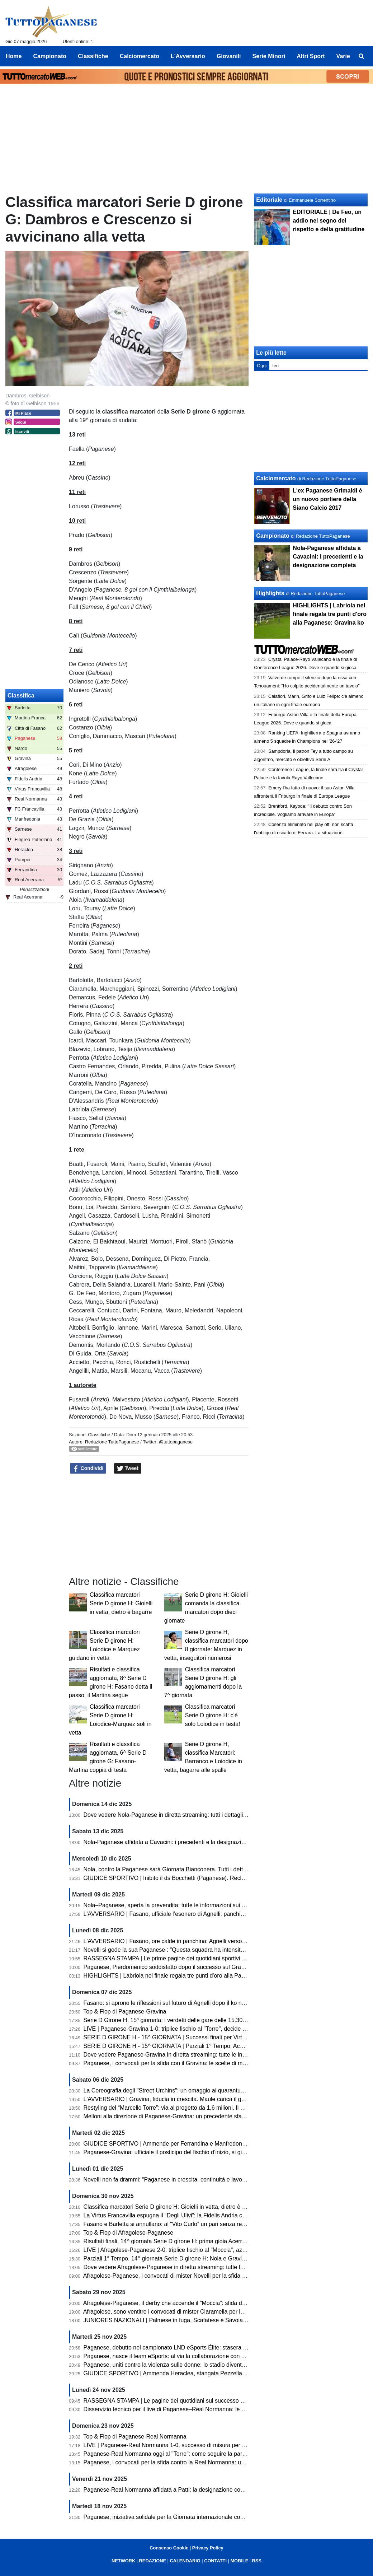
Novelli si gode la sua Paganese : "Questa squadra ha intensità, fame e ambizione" (189, 1950)
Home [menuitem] (14, 56)
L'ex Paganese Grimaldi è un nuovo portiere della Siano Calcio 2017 (327, 499)
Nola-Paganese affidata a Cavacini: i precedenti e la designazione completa (180, 1842)
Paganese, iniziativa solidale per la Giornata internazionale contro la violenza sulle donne (197, 2517)
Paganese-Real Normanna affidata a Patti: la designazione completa (171, 2490)
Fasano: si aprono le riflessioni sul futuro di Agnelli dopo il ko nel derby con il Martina (191, 2003)
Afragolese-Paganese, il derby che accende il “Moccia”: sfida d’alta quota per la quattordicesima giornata (216, 2303)
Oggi (261, 365)
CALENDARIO (185, 2560)
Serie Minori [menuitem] (268, 56)
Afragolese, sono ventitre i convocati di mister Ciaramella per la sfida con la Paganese (192, 2312)
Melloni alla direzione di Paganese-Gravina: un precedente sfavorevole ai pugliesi (187, 2116)
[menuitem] (361, 56)
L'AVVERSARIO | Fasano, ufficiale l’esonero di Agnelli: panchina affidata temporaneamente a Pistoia (211, 1914)
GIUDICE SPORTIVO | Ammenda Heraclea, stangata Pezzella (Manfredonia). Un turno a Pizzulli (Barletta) (219, 2373)
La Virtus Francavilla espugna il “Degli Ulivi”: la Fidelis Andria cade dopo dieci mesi (188, 2215)
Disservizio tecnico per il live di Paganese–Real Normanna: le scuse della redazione (190, 2409)
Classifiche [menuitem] (93, 56)
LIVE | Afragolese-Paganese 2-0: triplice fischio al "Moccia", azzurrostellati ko (181, 2250)
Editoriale (269, 200)
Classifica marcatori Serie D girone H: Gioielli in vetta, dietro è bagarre (121, 1603)
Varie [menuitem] (343, 56)
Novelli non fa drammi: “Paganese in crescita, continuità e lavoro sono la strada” (185, 2179)
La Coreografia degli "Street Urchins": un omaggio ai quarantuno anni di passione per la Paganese (209, 2090)
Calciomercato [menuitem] (139, 56)
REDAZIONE (152, 2560)
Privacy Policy (207, 2548)
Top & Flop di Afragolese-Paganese (128, 2233)
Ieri (275, 365)
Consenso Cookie (169, 2548)
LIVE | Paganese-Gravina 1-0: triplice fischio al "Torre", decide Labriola (173, 2029)
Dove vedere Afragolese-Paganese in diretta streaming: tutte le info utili (174, 2267)
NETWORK (123, 2560)
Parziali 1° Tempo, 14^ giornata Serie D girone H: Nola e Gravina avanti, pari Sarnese (192, 2258)
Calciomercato (276, 478)
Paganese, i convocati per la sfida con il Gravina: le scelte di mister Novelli (178, 2063)
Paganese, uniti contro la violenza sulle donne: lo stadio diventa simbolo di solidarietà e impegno (206, 2365)
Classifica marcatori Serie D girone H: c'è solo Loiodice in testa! (212, 1715)
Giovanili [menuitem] (229, 56)
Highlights (270, 593)
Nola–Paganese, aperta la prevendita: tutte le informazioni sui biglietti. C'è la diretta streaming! (203, 1905)
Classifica (21, 695)
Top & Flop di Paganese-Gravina (124, 2011)
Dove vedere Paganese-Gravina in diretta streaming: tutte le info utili (171, 2055)
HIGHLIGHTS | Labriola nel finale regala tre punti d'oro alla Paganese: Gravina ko (187, 1976)
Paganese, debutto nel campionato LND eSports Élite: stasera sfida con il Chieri (185, 2347)
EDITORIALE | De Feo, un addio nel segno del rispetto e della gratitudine (328, 220)
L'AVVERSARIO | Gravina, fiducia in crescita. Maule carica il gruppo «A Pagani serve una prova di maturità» (221, 2099)
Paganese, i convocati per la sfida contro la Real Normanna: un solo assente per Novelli (195, 2462)
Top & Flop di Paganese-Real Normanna (134, 2436)
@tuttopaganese (176, 1442)
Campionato (272, 536)
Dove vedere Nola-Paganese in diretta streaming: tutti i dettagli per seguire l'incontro (191, 1815)
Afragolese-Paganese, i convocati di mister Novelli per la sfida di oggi (171, 2276)
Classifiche (99, 1434)
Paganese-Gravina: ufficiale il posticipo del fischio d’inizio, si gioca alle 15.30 (181, 2152)
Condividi (88, 1468)
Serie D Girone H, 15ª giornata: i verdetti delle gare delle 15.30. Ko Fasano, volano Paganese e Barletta (215, 2020)
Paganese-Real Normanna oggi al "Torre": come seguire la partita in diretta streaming (192, 2454)
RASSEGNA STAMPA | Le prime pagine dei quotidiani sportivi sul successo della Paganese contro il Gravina (221, 1958)
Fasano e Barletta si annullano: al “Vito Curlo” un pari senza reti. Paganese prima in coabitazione (207, 2224)
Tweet (128, 1468)
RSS (256, 2560)
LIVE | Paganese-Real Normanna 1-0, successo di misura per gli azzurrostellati (184, 2445)
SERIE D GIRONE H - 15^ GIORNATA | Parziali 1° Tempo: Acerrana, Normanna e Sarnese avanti (207, 2046)
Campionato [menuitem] (49, 56)
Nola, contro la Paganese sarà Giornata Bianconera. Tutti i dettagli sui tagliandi (184, 1869)
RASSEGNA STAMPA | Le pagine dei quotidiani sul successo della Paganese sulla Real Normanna (209, 2401)
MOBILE (239, 2560)
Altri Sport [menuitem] (311, 56)
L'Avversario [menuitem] (188, 56)
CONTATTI (215, 2560)
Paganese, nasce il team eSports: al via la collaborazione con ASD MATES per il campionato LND (208, 2356)
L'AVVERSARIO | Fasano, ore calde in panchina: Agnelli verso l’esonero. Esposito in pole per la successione (222, 1941)
